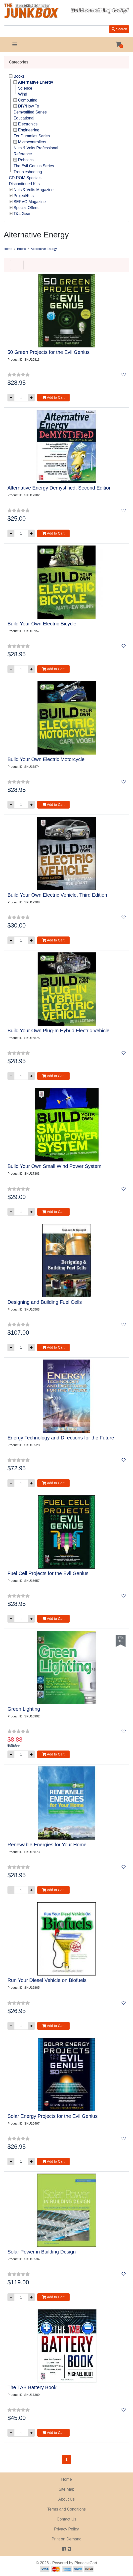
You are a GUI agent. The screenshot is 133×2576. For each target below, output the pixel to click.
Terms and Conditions (66, 2509)
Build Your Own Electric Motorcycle (46, 759)
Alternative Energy (35, 82)
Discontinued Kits (24, 184)
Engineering (28, 130)
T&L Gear (22, 214)
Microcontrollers (32, 142)
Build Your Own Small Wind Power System (54, 1166)
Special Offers (25, 208)
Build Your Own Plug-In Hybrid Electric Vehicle (58, 1030)
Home (8, 249)
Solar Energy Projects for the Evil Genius (52, 2116)
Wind (22, 94)
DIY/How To (28, 106)
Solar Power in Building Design (41, 2251)
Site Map (66, 2489)
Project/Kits (23, 196)
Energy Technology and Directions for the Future (60, 1437)
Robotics (26, 160)
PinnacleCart (85, 2563)
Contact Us (66, 2519)
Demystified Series (29, 112)
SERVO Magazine (29, 202)
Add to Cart (53, 397)
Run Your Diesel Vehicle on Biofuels (47, 1980)
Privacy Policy (66, 2529)
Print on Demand (66, 2539)
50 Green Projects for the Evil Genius (48, 352)
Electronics (28, 124)
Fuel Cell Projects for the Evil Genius (48, 1573)
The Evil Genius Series (33, 166)
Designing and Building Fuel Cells (44, 1302)
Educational (23, 118)
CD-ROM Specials (25, 178)
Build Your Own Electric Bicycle (41, 623)
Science (25, 88)
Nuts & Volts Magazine (33, 190)
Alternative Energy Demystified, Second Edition (59, 488)
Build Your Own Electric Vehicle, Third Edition (57, 895)
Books (18, 76)
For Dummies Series (31, 136)
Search (119, 29)
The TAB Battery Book (31, 2387)
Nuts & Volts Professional (35, 148)
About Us (66, 2499)
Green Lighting (23, 1709)
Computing (27, 100)
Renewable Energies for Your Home (47, 1844)
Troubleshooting (27, 172)
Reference (22, 154)
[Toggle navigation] (15, 45)
